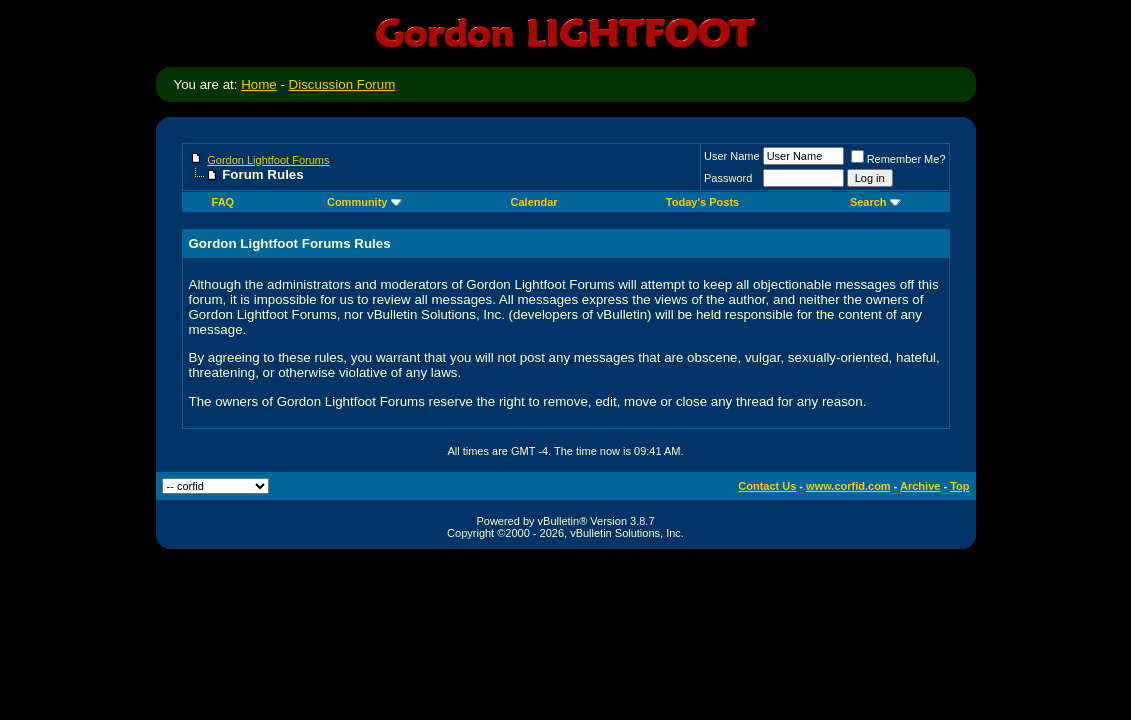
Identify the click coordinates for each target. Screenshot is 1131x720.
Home (259, 84)
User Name (732, 156)
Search (875, 202)
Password (728, 178)
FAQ (223, 202)
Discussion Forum (342, 84)
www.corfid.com (848, 486)
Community (364, 202)
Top (959, 486)
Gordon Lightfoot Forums (268, 160)
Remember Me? (898, 159)
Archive (920, 486)
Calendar (534, 202)
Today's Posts (702, 202)
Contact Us (767, 486)
